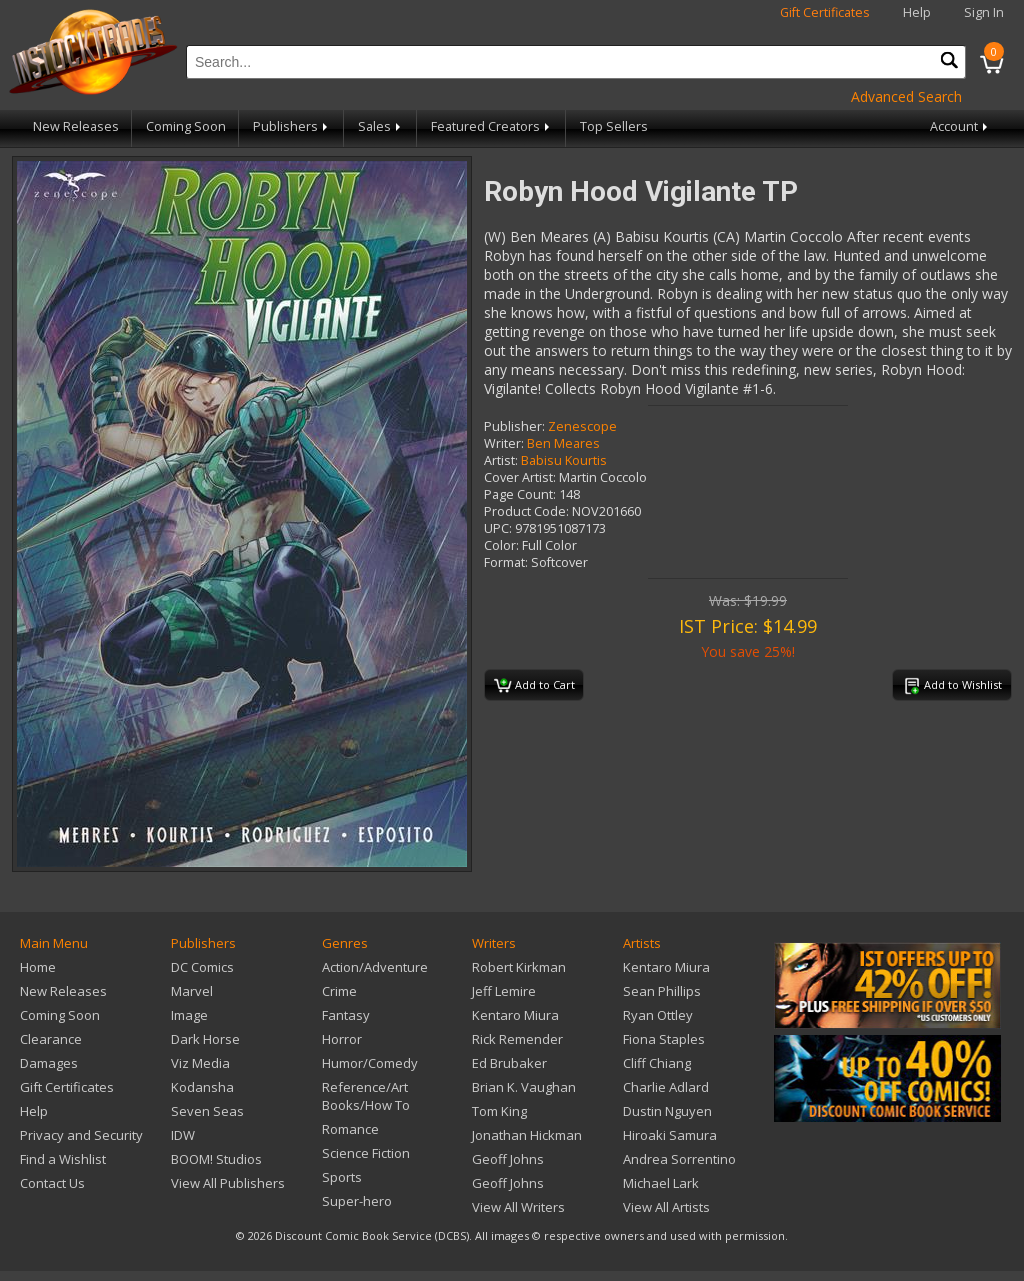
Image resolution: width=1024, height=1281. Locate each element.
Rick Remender (517, 1039)
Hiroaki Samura (670, 1135)
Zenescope (582, 426)
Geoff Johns (508, 1159)
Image (189, 1015)
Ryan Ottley (658, 1015)
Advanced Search (906, 96)
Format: (506, 562)
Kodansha (202, 1087)
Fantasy (346, 1015)
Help (917, 12)
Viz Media (200, 1063)
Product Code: (526, 511)
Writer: (504, 443)
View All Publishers (228, 1183)
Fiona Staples (664, 1039)
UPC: (498, 528)
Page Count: (520, 494)
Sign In (984, 12)
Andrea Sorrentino (679, 1159)
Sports (342, 1177)
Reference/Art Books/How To (366, 1096)
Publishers (292, 126)
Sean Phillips (662, 991)
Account (960, 126)
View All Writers (518, 1207)
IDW (183, 1135)
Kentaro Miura (515, 1015)
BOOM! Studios (216, 1159)
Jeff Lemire (504, 991)
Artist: (501, 460)
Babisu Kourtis (564, 460)
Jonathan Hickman (527, 1135)
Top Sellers (614, 126)
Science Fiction (366, 1153)
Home (38, 967)
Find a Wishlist (63, 1159)
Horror (342, 1039)
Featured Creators (492, 126)
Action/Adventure (375, 967)
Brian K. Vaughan (524, 1087)
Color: (501, 545)
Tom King (499, 1111)
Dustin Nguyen (667, 1111)
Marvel (192, 991)
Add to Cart (534, 686)
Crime (339, 991)
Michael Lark (661, 1183)
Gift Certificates (825, 12)
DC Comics (202, 967)
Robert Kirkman (519, 967)
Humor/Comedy (370, 1063)
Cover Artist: (520, 477)
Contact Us (52, 1183)
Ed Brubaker (509, 1063)
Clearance (51, 1039)
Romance (350, 1129)
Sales (381, 126)
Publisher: (514, 426)
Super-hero (357, 1201)
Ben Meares (563, 443)
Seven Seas (207, 1111)
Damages (49, 1063)
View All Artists (666, 1207)
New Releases (76, 126)
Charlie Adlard (666, 1087)
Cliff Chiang (657, 1063)
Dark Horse (205, 1039)
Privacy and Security (81, 1135)
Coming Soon (186, 126)
